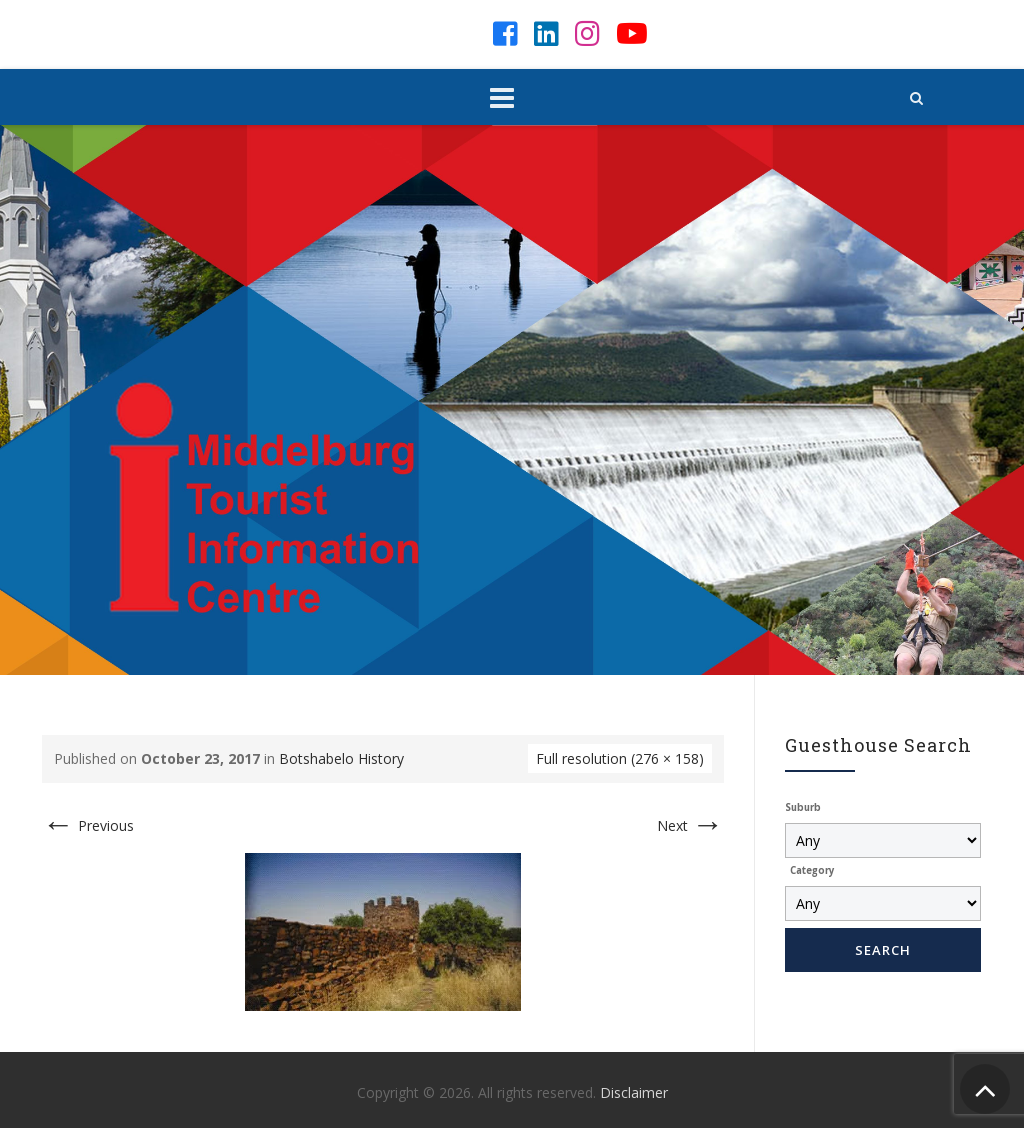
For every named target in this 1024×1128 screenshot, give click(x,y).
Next (690, 825)
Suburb (803, 807)
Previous (88, 825)
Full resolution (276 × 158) (620, 758)
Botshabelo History (341, 758)
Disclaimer (634, 1092)
